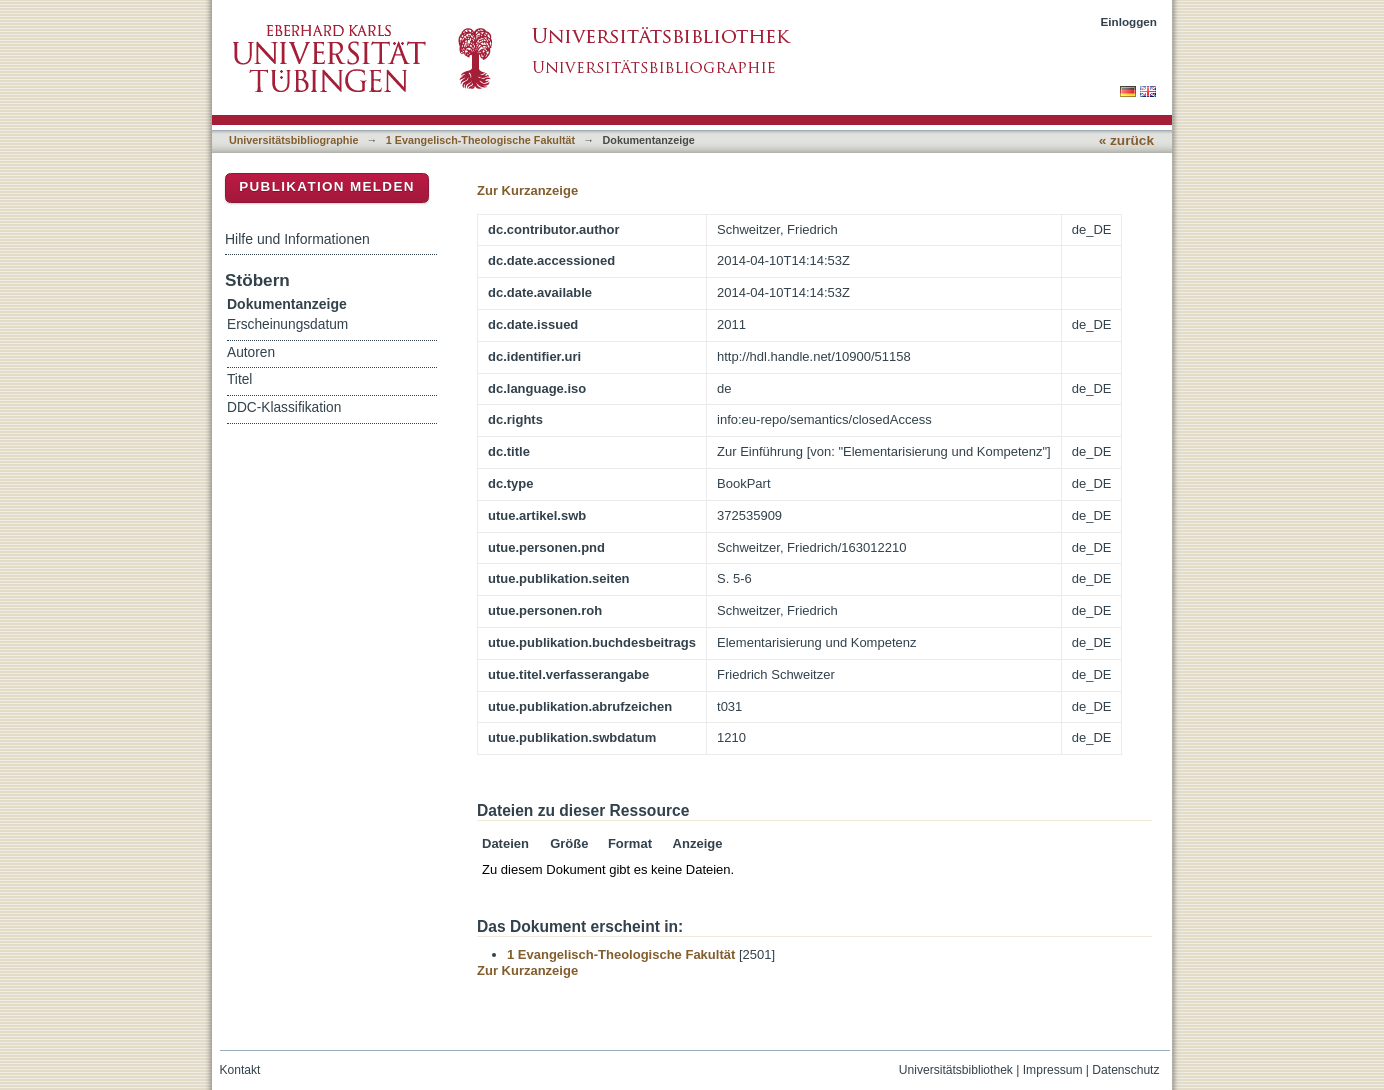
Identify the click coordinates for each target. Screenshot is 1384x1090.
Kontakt (240, 1070)
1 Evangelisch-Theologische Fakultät (480, 140)
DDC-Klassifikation (284, 407)
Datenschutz (1125, 1070)
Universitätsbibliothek (956, 1070)
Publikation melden (327, 186)
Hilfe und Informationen (297, 239)
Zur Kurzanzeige (527, 190)
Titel (239, 379)
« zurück (1126, 140)
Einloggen (1129, 21)
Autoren (251, 352)
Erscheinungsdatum (287, 324)
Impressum (1053, 1070)
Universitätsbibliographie (293, 140)
